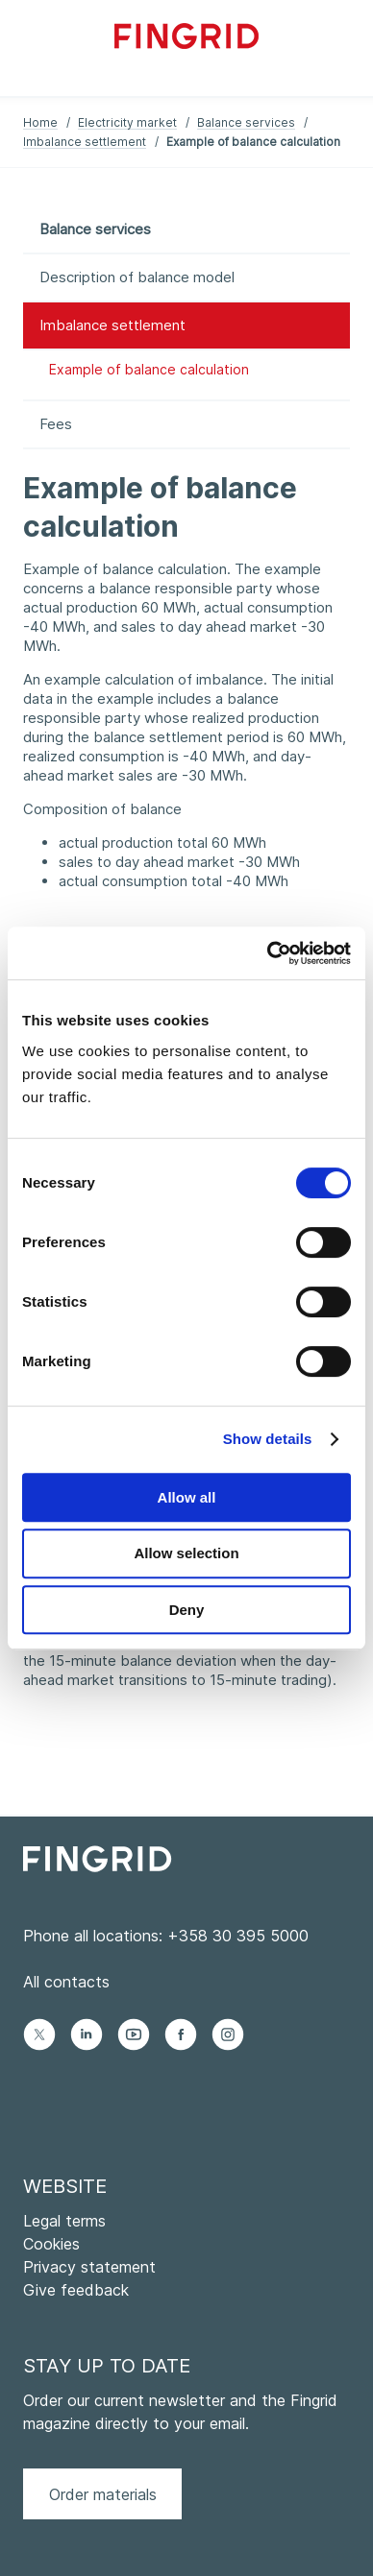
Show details (267, 1439)
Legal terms (64, 2220)
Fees (55, 424)
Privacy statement (89, 2266)
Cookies (51, 2243)
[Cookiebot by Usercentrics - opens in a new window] (268, 953)
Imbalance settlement (84, 141)
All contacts (66, 1981)
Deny (187, 1609)
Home (40, 122)
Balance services (246, 122)
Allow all (187, 1497)
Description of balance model (137, 277)
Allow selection (186, 1553)
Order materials (103, 2494)
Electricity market (127, 122)
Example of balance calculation (149, 369)
